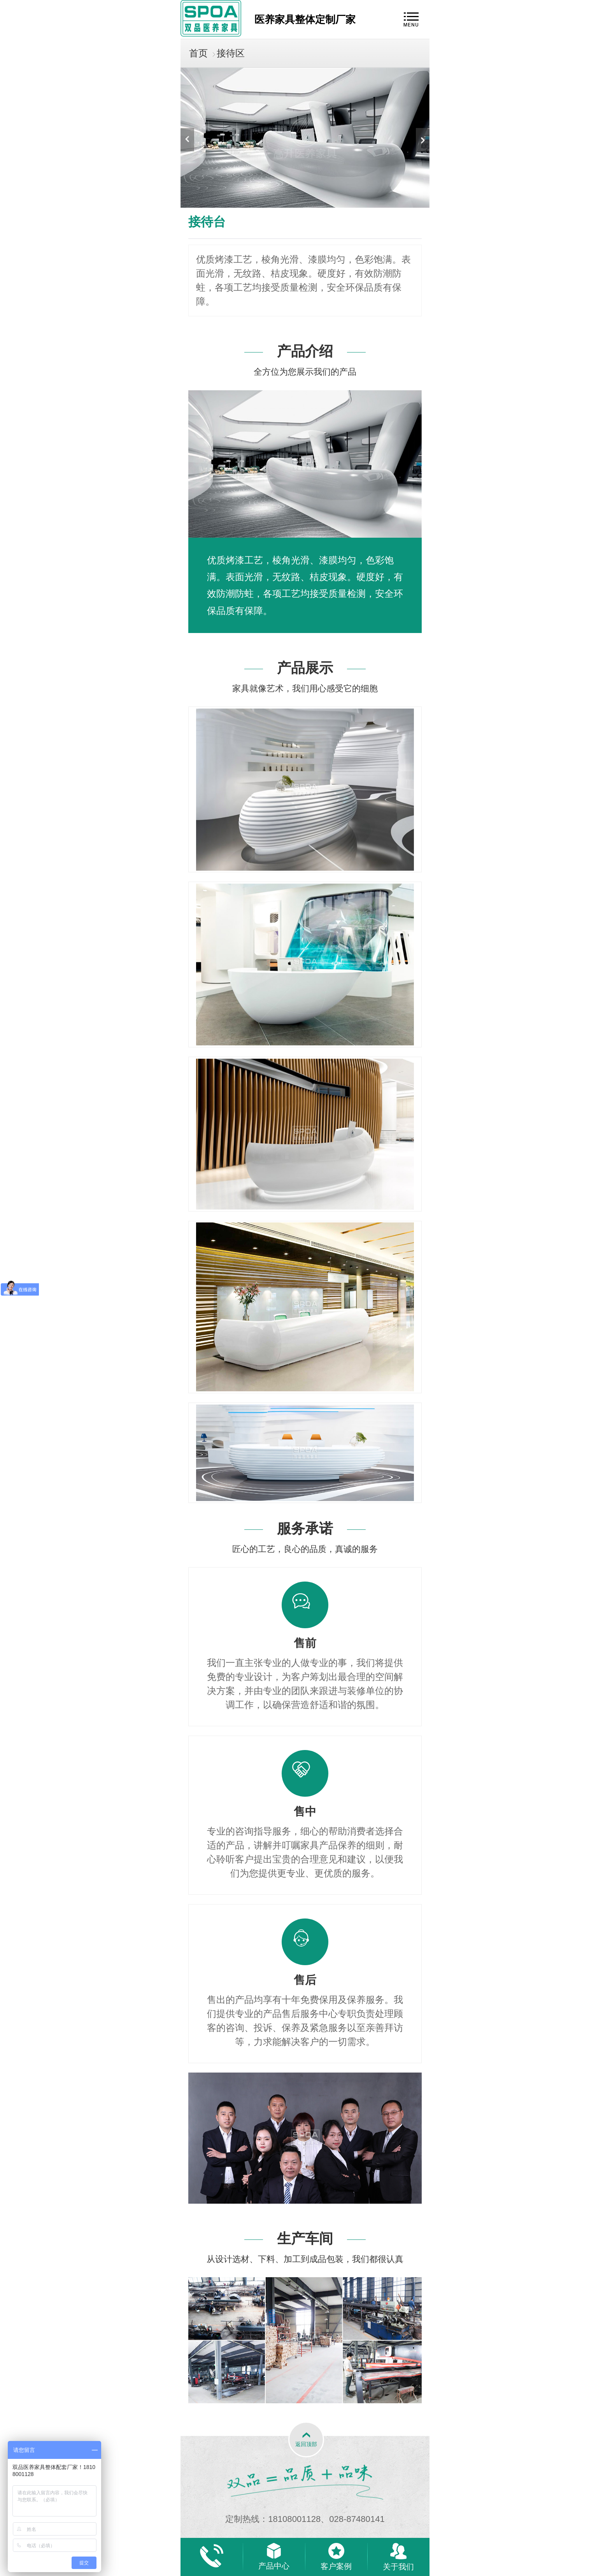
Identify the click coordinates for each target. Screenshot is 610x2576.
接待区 (231, 53)
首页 (198, 53)
